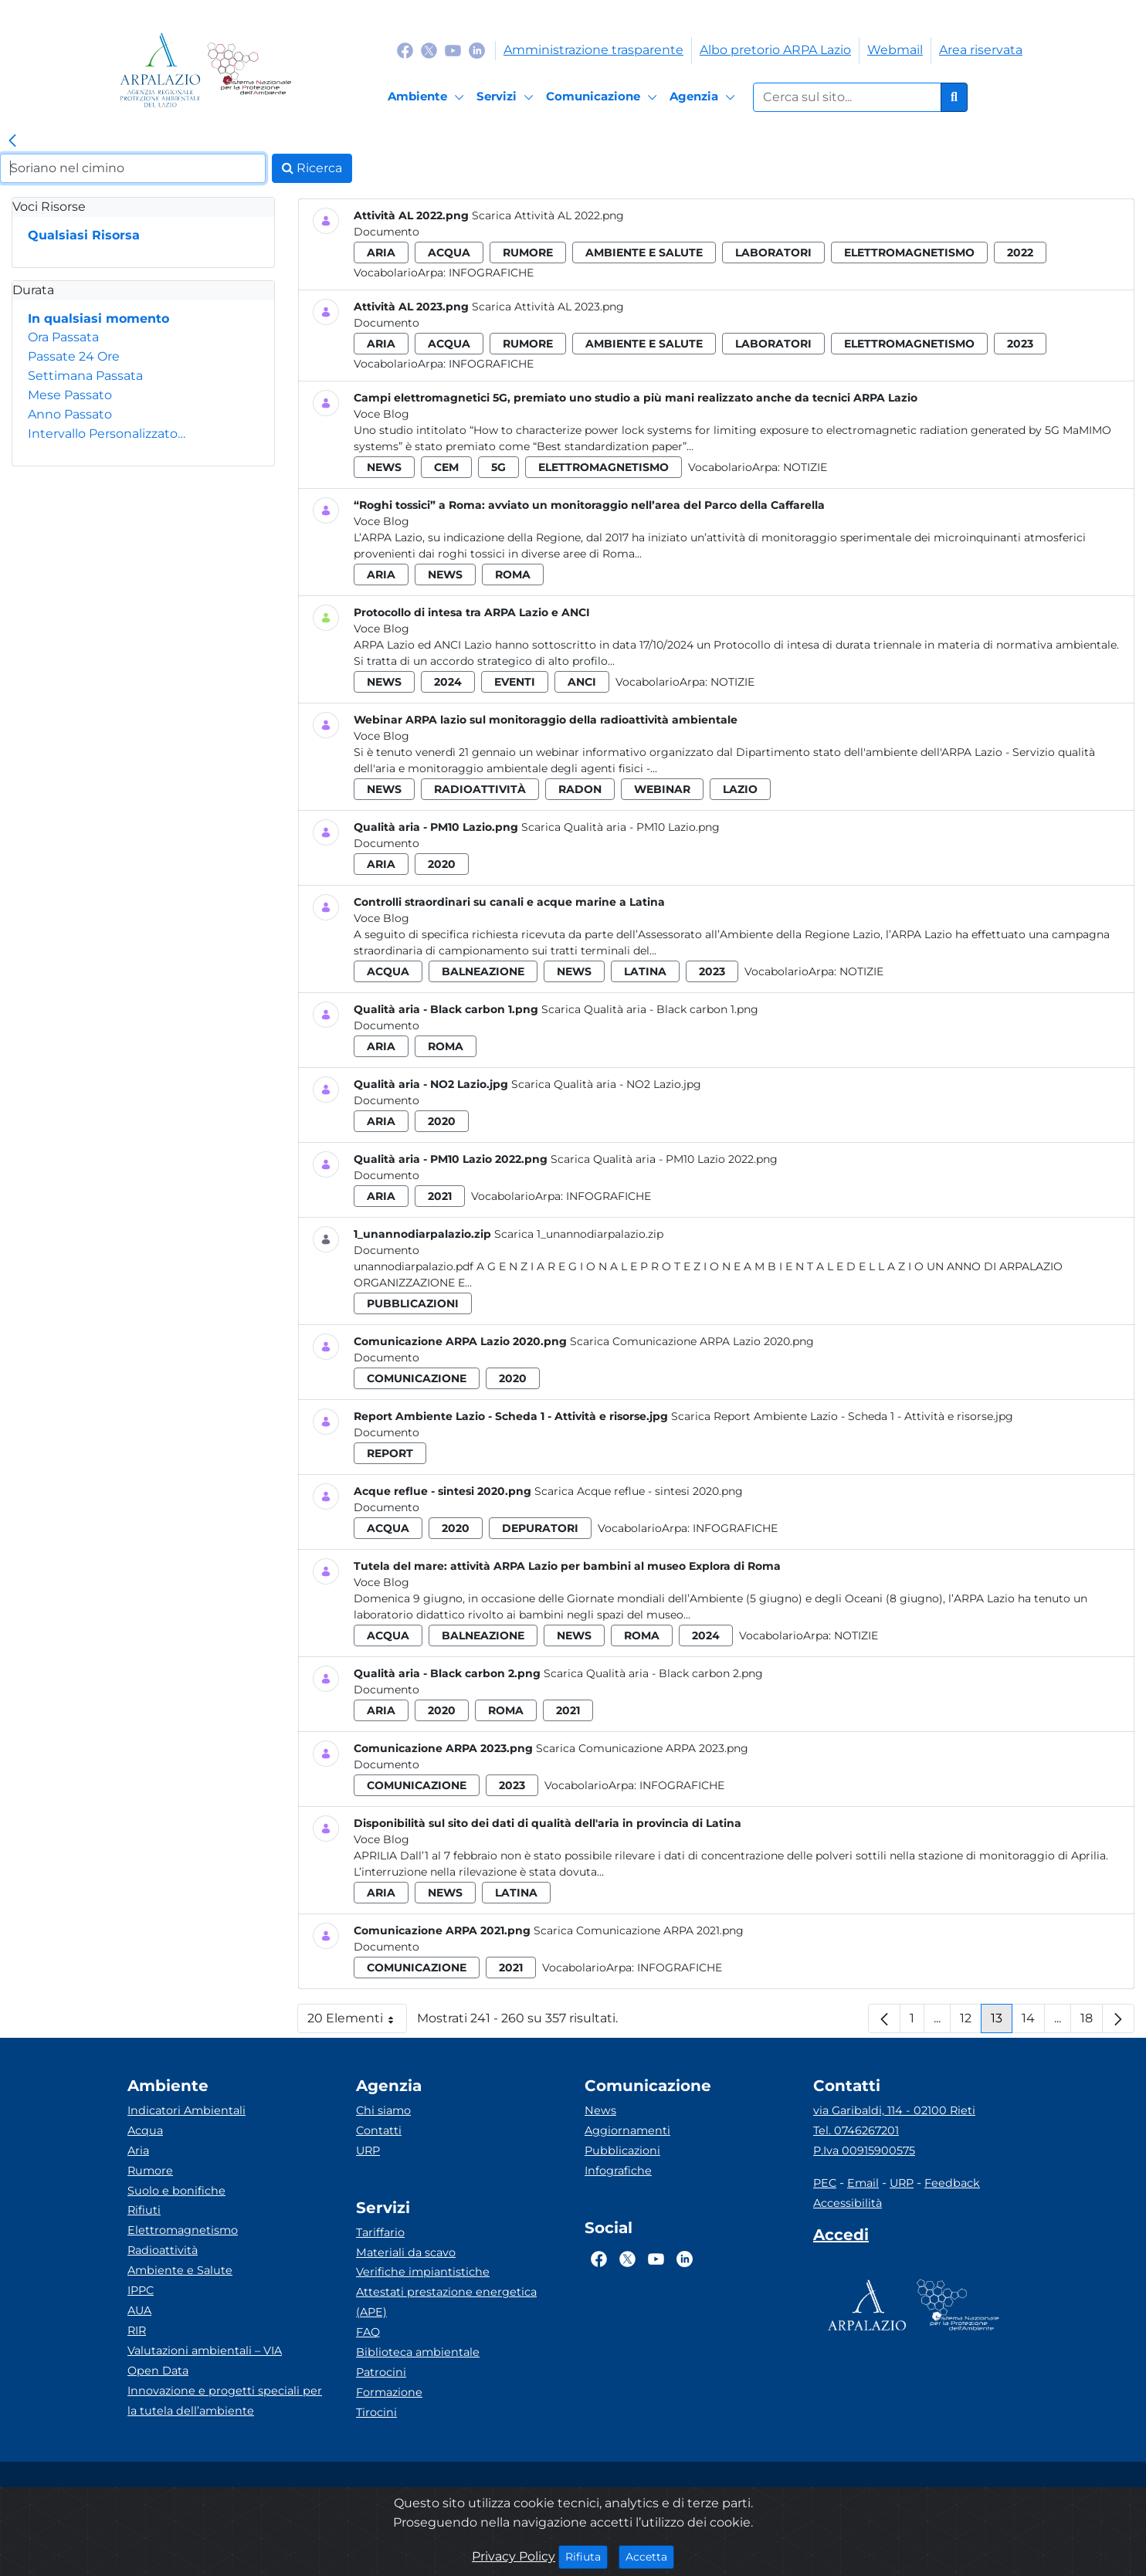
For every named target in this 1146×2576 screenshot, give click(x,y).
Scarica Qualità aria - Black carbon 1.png (649, 1009)
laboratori (773, 252)
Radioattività (162, 2250)
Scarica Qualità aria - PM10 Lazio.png (620, 827)
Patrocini (381, 2372)
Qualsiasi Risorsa (84, 235)
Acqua (145, 2130)
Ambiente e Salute (179, 2270)
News (600, 2110)
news (384, 467)
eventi (514, 682)
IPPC (140, 2290)
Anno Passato (70, 414)
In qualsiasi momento (98, 318)
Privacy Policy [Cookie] (513, 2556)
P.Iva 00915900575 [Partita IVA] (864, 2150)
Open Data (157, 2371)
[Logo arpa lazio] (160, 70)
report (390, 1453)
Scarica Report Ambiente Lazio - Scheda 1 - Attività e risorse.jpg (842, 1416)
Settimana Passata (85, 375)
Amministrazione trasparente (593, 49)
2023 (1020, 344)
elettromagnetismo (909, 252)
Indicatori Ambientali (186, 2110)
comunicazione (416, 1378)
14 (1033, 2022)
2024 (448, 682)
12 (971, 2022)
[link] (12, 141)
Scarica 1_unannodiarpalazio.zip (578, 1234)
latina (645, 971)
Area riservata (980, 49)
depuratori (540, 1528)
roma (513, 574)
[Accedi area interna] (841, 2237)
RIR (136, 2330)
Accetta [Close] (650, 2556)
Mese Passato (70, 395)
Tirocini (376, 2412)
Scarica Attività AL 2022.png (548, 215)
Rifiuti (144, 2210)
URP (368, 2150)
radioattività (480, 789)
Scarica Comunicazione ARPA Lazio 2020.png (692, 1341)
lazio (740, 789)
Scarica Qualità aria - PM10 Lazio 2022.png (664, 1159)
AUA (139, 2310)
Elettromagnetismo (182, 2230)
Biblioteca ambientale (418, 2352)
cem (446, 467)
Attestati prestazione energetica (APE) (446, 2302)
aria (381, 252)
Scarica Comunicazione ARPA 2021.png (639, 1930)
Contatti (379, 2130)
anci (582, 682)
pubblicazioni (413, 1303)
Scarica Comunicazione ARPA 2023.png (642, 1748)
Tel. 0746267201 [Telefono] (856, 2130)
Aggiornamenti (627, 2130)
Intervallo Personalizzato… (106, 433)
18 (1091, 2022)
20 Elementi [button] (357, 2022)
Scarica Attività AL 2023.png (548, 307)
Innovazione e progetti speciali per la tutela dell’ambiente (224, 2401)
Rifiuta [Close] (586, 2556)
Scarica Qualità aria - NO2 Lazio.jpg (606, 1084)
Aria (138, 2150)
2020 (442, 864)
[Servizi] (507, 97)
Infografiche (491, 273)
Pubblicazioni (622, 2150)
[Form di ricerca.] (847, 97)
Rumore (150, 2171)
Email (863, 2183)
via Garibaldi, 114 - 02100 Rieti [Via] (894, 2110)
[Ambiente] (428, 97)
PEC (824, 2183)
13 (1001, 2022)
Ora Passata (63, 337)
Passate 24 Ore (74, 356)
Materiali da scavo (406, 2252)
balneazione (483, 971)
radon (580, 789)
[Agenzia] (705, 97)
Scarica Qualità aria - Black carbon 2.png (653, 1673)
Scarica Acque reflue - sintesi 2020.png (638, 1491)
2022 (1020, 252)
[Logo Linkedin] (476, 49)
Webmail (895, 49)
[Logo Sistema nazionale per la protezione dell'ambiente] (249, 70)
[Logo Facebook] (405, 49)
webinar (662, 789)
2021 (440, 1196)
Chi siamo (383, 2110)
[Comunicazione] (604, 97)
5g (498, 467)
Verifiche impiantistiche (423, 2272)
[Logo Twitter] (429, 49)
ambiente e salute (644, 252)
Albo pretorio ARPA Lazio (775, 49)
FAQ (368, 2332)
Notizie (805, 467)
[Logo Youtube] (452, 49)
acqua (449, 252)
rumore (528, 252)
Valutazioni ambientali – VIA (204, 2350)
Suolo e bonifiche (176, 2191)
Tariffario (380, 2232)
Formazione (389, 2392)
